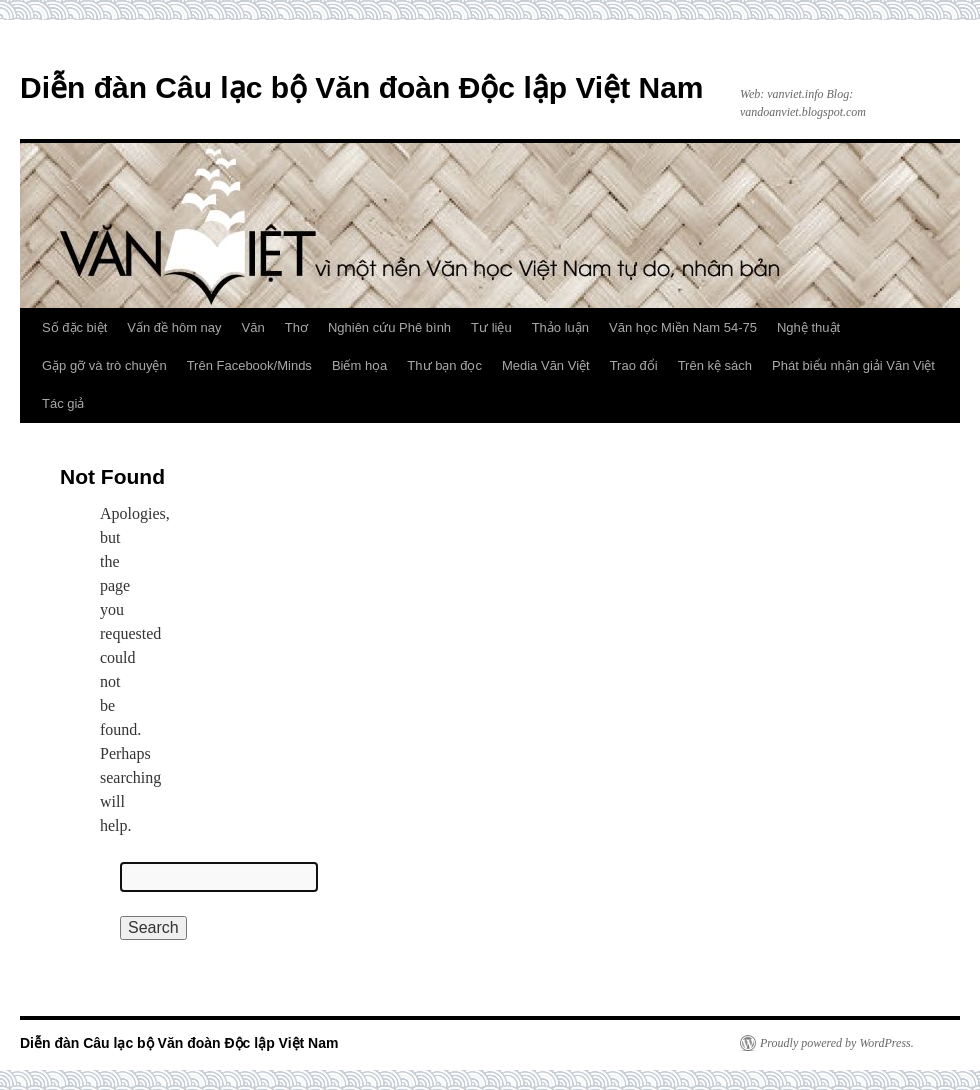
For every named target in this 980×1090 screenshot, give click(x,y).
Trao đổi (634, 365)
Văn (253, 327)
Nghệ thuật (808, 327)
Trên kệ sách (715, 365)
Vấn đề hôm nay (174, 327)
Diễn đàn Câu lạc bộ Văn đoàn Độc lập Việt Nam (362, 87)
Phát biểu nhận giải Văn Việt (853, 365)
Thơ (296, 327)
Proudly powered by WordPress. (837, 1043)
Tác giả (63, 403)
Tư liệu (491, 327)
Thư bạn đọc (444, 365)
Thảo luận (560, 327)
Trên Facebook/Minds (249, 365)
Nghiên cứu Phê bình (389, 327)
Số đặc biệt (74, 327)
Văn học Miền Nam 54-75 (683, 327)
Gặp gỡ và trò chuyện (104, 365)
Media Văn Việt (546, 365)
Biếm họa (359, 365)
